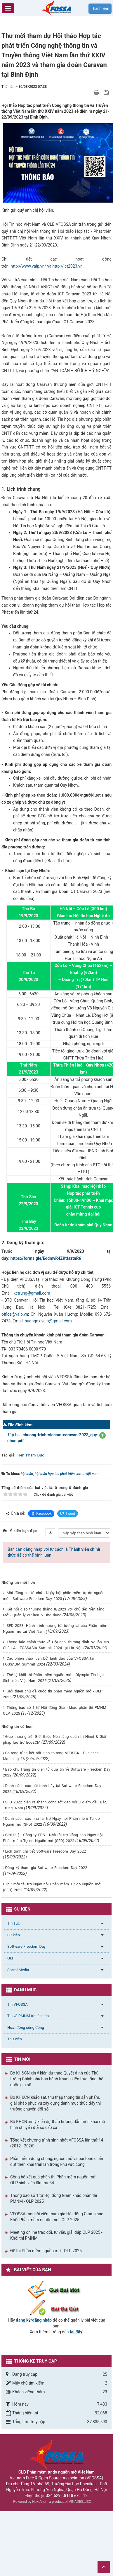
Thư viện (14, 2039)
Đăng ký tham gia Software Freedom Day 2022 (46, 1867)
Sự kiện (13, 1935)
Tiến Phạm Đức (30, 1455)
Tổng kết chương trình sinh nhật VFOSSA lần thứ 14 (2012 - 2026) (56, 2143)
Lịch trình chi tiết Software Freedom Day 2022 (45, 1851)
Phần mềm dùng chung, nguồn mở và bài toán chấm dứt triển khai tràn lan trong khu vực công (57, 2161)
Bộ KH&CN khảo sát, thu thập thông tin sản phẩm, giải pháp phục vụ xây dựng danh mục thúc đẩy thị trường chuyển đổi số (55, 2103)
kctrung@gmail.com (32, 1293)
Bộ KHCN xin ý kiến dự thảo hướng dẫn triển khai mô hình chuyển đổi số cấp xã (57, 2124)
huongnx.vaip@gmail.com (48, 1321)
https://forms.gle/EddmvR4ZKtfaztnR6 (46, 1258)
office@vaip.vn (14, 1314)
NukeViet (39, 2502)
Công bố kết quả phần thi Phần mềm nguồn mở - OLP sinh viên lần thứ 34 (54, 2180)
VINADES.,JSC (80, 2502)
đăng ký (23, 2320)
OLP (10, 1958)
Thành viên (100, 8)
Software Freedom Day (26, 1946)
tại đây (76, 2331)
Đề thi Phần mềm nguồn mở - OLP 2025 (46, 2250)
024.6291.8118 (59, 2495)
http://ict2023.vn (68, 266)
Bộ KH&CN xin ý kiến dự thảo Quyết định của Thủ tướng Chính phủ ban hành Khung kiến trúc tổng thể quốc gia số (56, 2079)
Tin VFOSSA (17, 2004)
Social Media (18, 1970)
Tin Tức (13, 1923)
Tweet (67, 1514)
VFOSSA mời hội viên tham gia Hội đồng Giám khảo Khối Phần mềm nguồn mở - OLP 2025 (56, 2217)
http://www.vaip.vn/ (28, 266)
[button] (102, 1435)
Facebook (41, 1514)
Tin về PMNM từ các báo (28, 2016)
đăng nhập (42, 2320)
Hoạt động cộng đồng (25, 2027)
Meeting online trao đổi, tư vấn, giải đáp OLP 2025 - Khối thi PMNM (56, 2235)
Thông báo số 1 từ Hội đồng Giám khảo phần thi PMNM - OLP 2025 (53, 2198)
